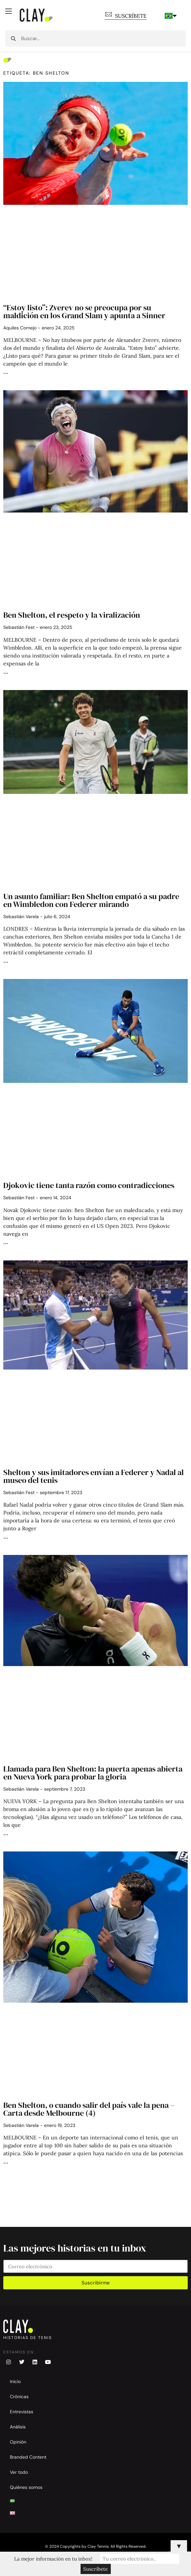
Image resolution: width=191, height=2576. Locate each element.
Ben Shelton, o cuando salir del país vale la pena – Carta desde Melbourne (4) (89, 2109)
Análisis (18, 2427)
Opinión (18, 2442)
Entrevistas (21, 2412)
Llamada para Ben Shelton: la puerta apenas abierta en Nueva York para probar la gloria (92, 1772)
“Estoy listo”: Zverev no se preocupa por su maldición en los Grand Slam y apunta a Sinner (84, 311)
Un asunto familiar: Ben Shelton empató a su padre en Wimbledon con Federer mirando (91, 900)
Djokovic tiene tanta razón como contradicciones (88, 1185)
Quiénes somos (26, 2487)
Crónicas (19, 2396)
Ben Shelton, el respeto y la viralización (71, 614)
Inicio (15, 2381)
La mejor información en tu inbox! (53, 2559)
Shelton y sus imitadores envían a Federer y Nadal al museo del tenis (93, 1476)
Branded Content (28, 2457)
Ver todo (19, 2472)
